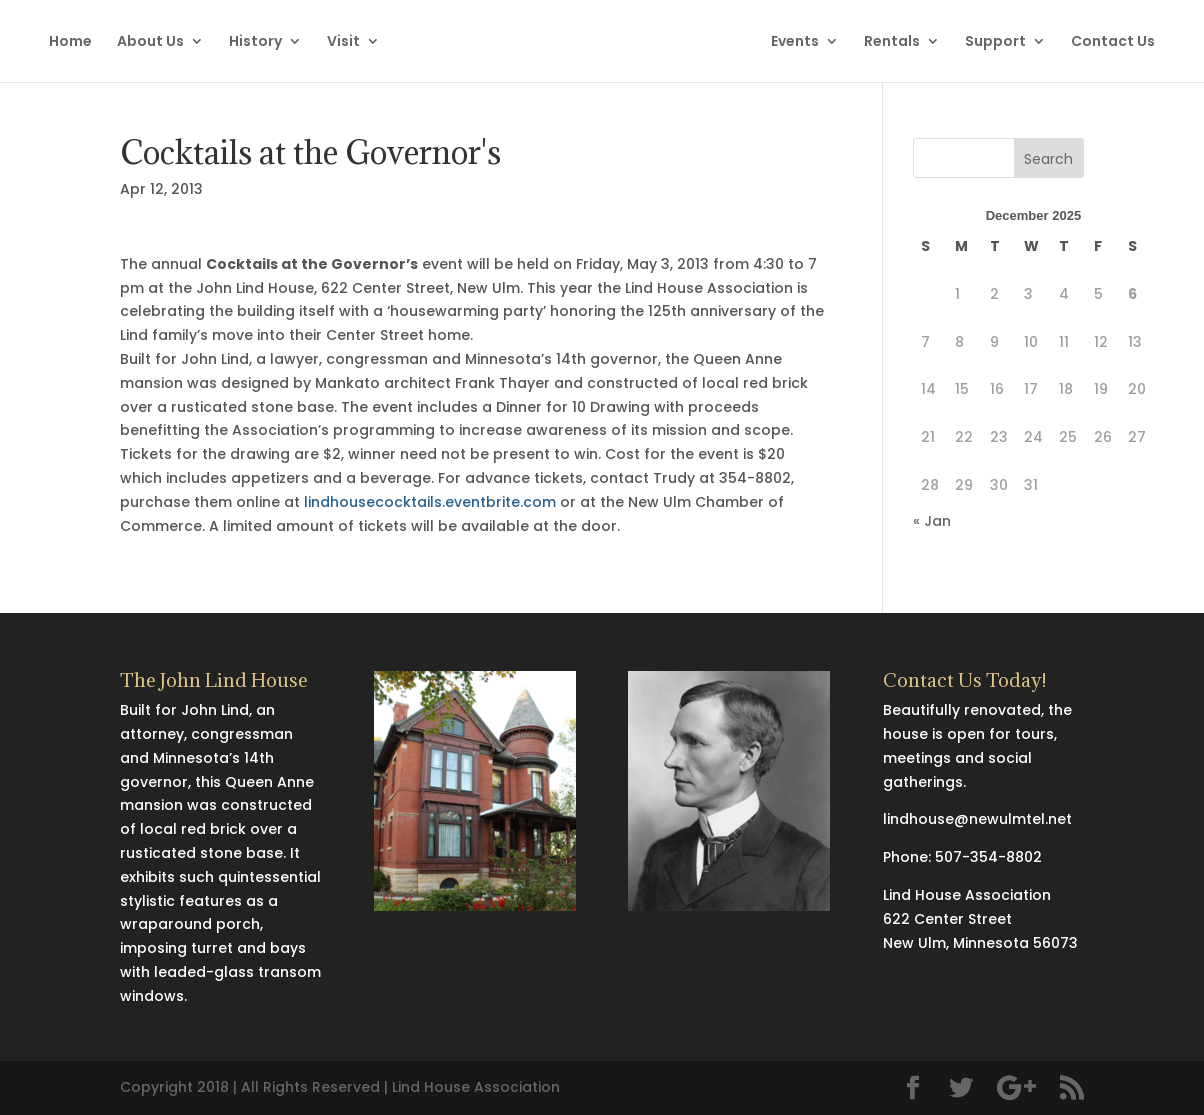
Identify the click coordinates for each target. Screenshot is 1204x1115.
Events (795, 42)
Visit (343, 42)
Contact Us (1113, 42)
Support (995, 42)
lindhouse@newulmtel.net (977, 819)
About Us (150, 42)
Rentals (892, 42)
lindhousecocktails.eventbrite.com (430, 502)
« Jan (932, 521)
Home (70, 42)
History (255, 42)
